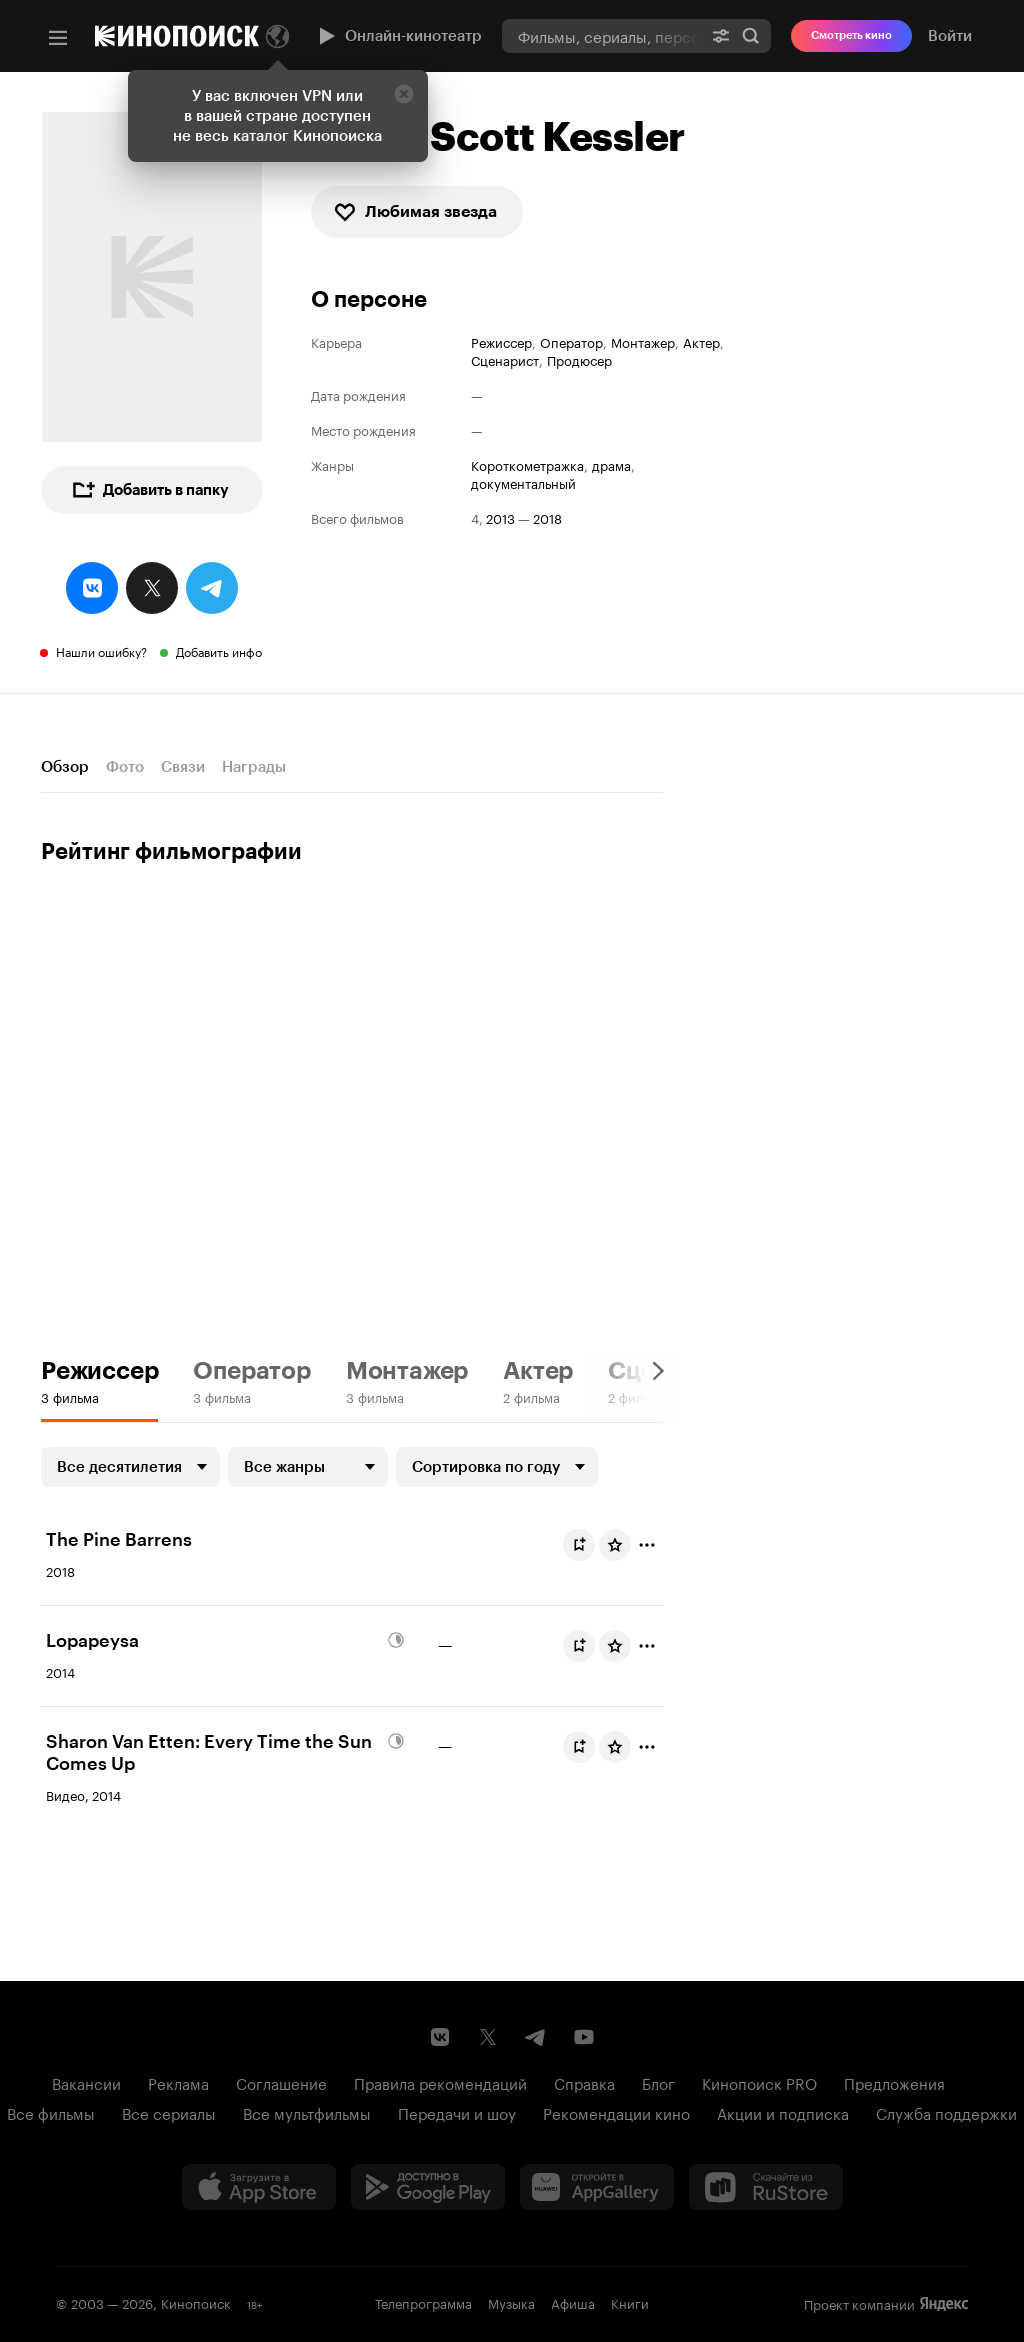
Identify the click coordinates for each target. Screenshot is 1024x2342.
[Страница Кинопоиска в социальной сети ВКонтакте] (440, 2037)
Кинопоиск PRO (759, 2082)
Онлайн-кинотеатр (398, 36)
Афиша (573, 2302)
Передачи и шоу (457, 2112)
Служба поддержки (946, 2112)
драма (611, 464)
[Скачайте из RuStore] (766, 2187)
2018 (547, 517)
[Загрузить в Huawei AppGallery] (597, 2187)
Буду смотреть (583, 1545)
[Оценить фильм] (615, 1545)
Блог (658, 2082)
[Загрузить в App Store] (259, 2187)
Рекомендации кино (616, 2112)
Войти (950, 36)
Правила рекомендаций (440, 2082)
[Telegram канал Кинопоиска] (536, 2037)
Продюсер (579, 359)
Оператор (571, 341)
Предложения (894, 2082)
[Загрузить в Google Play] (428, 2187)
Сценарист (505, 359)
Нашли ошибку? (101, 650)
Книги (630, 2302)
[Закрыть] (404, 94)
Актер (701, 341)
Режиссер (501, 341)
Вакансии (86, 2082)
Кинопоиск (196, 2302)
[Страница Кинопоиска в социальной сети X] (488, 2037)
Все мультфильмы (307, 2112)
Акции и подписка (783, 2112)
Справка (584, 2082)
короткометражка (527, 464)
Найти (751, 36)
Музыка (511, 2302)
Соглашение (281, 2082)
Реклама (178, 2082)
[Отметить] (647, 1545)
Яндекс (944, 2304)
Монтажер (643, 341)
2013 (500, 517)
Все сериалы (169, 2112)
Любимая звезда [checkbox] (415, 212)
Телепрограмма (423, 2302)
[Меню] (58, 38)
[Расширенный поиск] (721, 35)
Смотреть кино (851, 35)
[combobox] (601, 35)
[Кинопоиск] (177, 36)
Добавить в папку (150, 490)
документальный (523, 482)
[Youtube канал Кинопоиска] (584, 2037)
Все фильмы (51, 2112)
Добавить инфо (219, 650)
